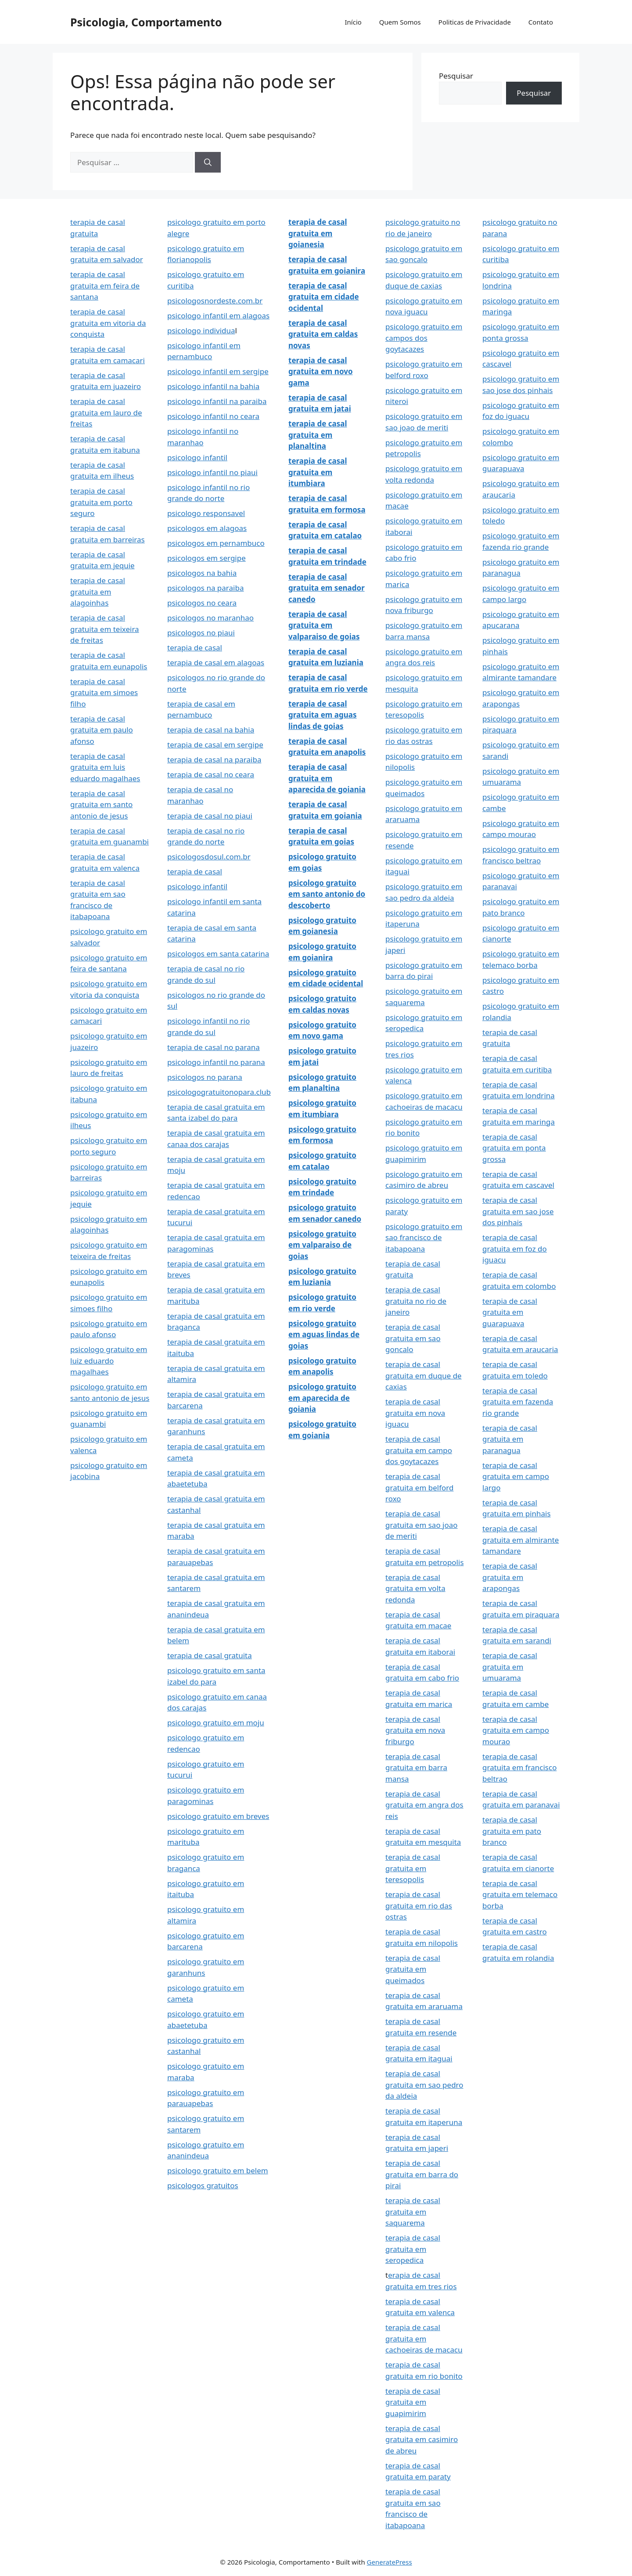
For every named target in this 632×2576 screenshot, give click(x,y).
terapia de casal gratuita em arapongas (509, 1577)
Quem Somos (400, 22)
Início (353, 22)
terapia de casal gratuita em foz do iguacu (514, 1248)
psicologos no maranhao (210, 618)
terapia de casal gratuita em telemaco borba (519, 1894)
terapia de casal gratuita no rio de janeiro (415, 1300)
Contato (540, 22)
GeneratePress (389, 2562)
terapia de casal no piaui (209, 816)
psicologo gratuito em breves (218, 1816)
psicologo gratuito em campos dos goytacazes (423, 337)
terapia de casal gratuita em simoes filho (104, 692)
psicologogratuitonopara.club (219, 1092)
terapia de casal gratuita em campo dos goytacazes (418, 1450)
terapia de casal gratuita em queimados (412, 1969)
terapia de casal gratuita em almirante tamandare (520, 1539)
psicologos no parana (204, 1077)
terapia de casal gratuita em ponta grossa (514, 1148)
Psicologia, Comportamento (146, 21)
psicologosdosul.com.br (209, 856)
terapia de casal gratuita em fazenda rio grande (517, 1401)
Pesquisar (456, 76)
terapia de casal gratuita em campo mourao (515, 1730)
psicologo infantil (197, 457)
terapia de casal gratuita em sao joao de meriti (421, 1524)
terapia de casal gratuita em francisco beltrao (519, 1767)
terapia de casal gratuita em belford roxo (419, 1487)
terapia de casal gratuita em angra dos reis (424, 1805)
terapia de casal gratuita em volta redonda (415, 1588)
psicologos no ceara (202, 603)
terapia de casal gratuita (209, 1655)
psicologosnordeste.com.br (214, 301)
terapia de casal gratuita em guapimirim (412, 2402)
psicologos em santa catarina (218, 954)
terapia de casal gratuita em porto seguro (101, 502)
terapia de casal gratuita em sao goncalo (413, 1338)
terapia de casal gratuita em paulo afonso (101, 730)
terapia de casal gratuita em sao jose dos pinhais (518, 1211)
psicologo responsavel (206, 513)
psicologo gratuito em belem (217, 2170)
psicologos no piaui (201, 633)
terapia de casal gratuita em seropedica (412, 2249)
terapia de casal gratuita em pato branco (511, 1831)
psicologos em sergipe (206, 558)
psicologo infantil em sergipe (218, 371)
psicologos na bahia (202, 573)
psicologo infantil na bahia (213, 386)
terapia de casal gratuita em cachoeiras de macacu (424, 2338)
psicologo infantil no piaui (212, 472)
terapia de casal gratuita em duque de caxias (423, 1375)
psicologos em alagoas (207, 528)
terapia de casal (194, 647)
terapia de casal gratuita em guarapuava (509, 1312)
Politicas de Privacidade (474, 22)
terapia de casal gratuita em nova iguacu (415, 1412)
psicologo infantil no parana (216, 1062)
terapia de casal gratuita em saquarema (412, 2211)
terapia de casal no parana (213, 1047)
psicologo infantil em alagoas (218, 315)
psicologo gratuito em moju (215, 1722)
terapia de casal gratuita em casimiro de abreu (421, 2439)
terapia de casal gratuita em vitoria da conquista (108, 323)
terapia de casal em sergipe (215, 745)
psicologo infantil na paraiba (216, 401)
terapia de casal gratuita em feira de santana (105, 285)
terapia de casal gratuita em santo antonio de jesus (101, 804)
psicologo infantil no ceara (213, 416)
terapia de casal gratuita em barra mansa (416, 1767)
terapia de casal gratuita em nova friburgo (415, 1730)
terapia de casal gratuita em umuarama (509, 1666)
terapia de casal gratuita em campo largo (515, 1476)
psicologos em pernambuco (216, 543)
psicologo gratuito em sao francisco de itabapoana (423, 1237)
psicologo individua (201, 330)
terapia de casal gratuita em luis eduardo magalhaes (105, 767)
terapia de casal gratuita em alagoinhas (97, 591)
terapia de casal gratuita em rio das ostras (418, 1905)
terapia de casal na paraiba (214, 759)
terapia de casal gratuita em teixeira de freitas (104, 629)
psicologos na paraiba (205, 588)
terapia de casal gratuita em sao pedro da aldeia (424, 2084)
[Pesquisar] (208, 162)
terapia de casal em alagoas (215, 662)
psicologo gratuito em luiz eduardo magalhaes (108, 1360)
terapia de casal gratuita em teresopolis (412, 1868)
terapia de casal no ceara (210, 774)
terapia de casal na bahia (210, 730)
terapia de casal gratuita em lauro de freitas (106, 412)
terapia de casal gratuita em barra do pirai (421, 2174)
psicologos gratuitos (202, 2185)
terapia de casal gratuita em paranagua (509, 1439)
